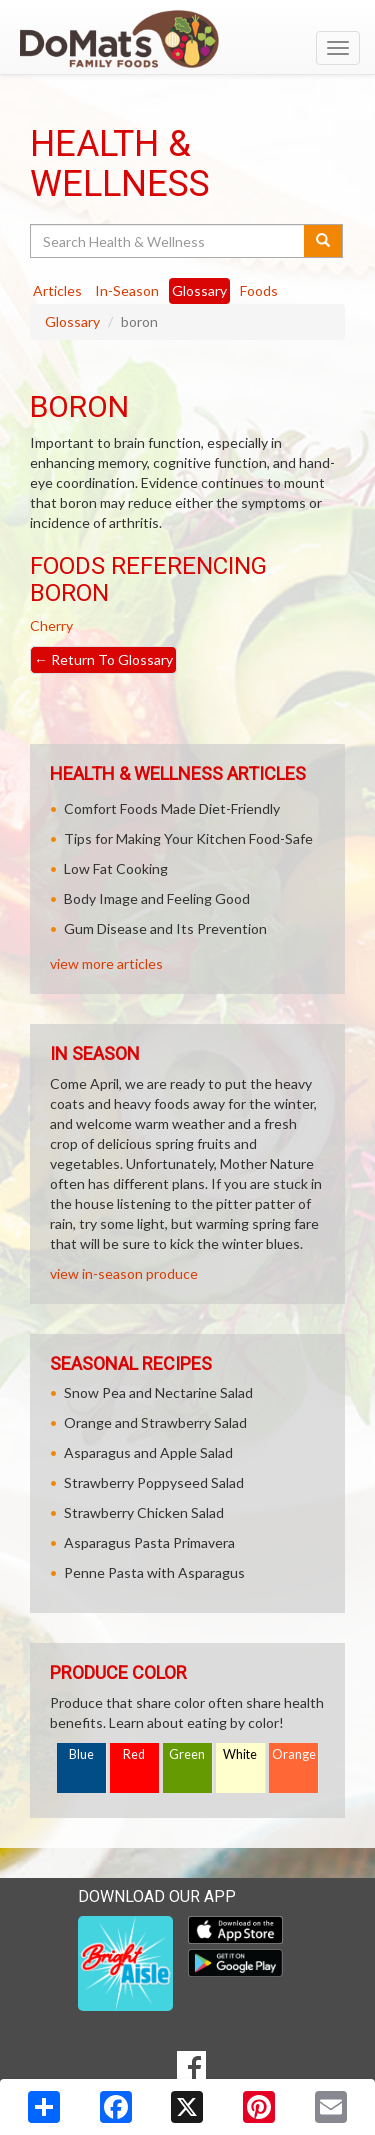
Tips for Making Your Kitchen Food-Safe (188, 838)
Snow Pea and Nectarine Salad (158, 1392)
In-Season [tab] (127, 290)
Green (187, 1754)
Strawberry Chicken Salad (144, 1512)
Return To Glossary (103, 659)
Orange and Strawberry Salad (155, 1422)
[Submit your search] (323, 241)
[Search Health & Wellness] (168, 241)
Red (134, 1754)
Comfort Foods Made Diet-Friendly (172, 808)
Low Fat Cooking (116, 868)
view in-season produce (124, 1273)
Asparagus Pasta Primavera (149, 1542)
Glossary (72, 321)
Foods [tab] (259, 290)
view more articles (106, 963)
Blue (81, 1754)
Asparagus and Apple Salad (148, 1452)
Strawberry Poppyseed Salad (154, 1482)
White (240, 1754)
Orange (294, 1754)
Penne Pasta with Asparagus (154, 1572)
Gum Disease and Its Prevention (165, 928)
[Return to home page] (187, 39)
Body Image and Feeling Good (157, 898)
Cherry (51, 625)
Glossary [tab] (199, 290)
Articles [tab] (57, 290)
